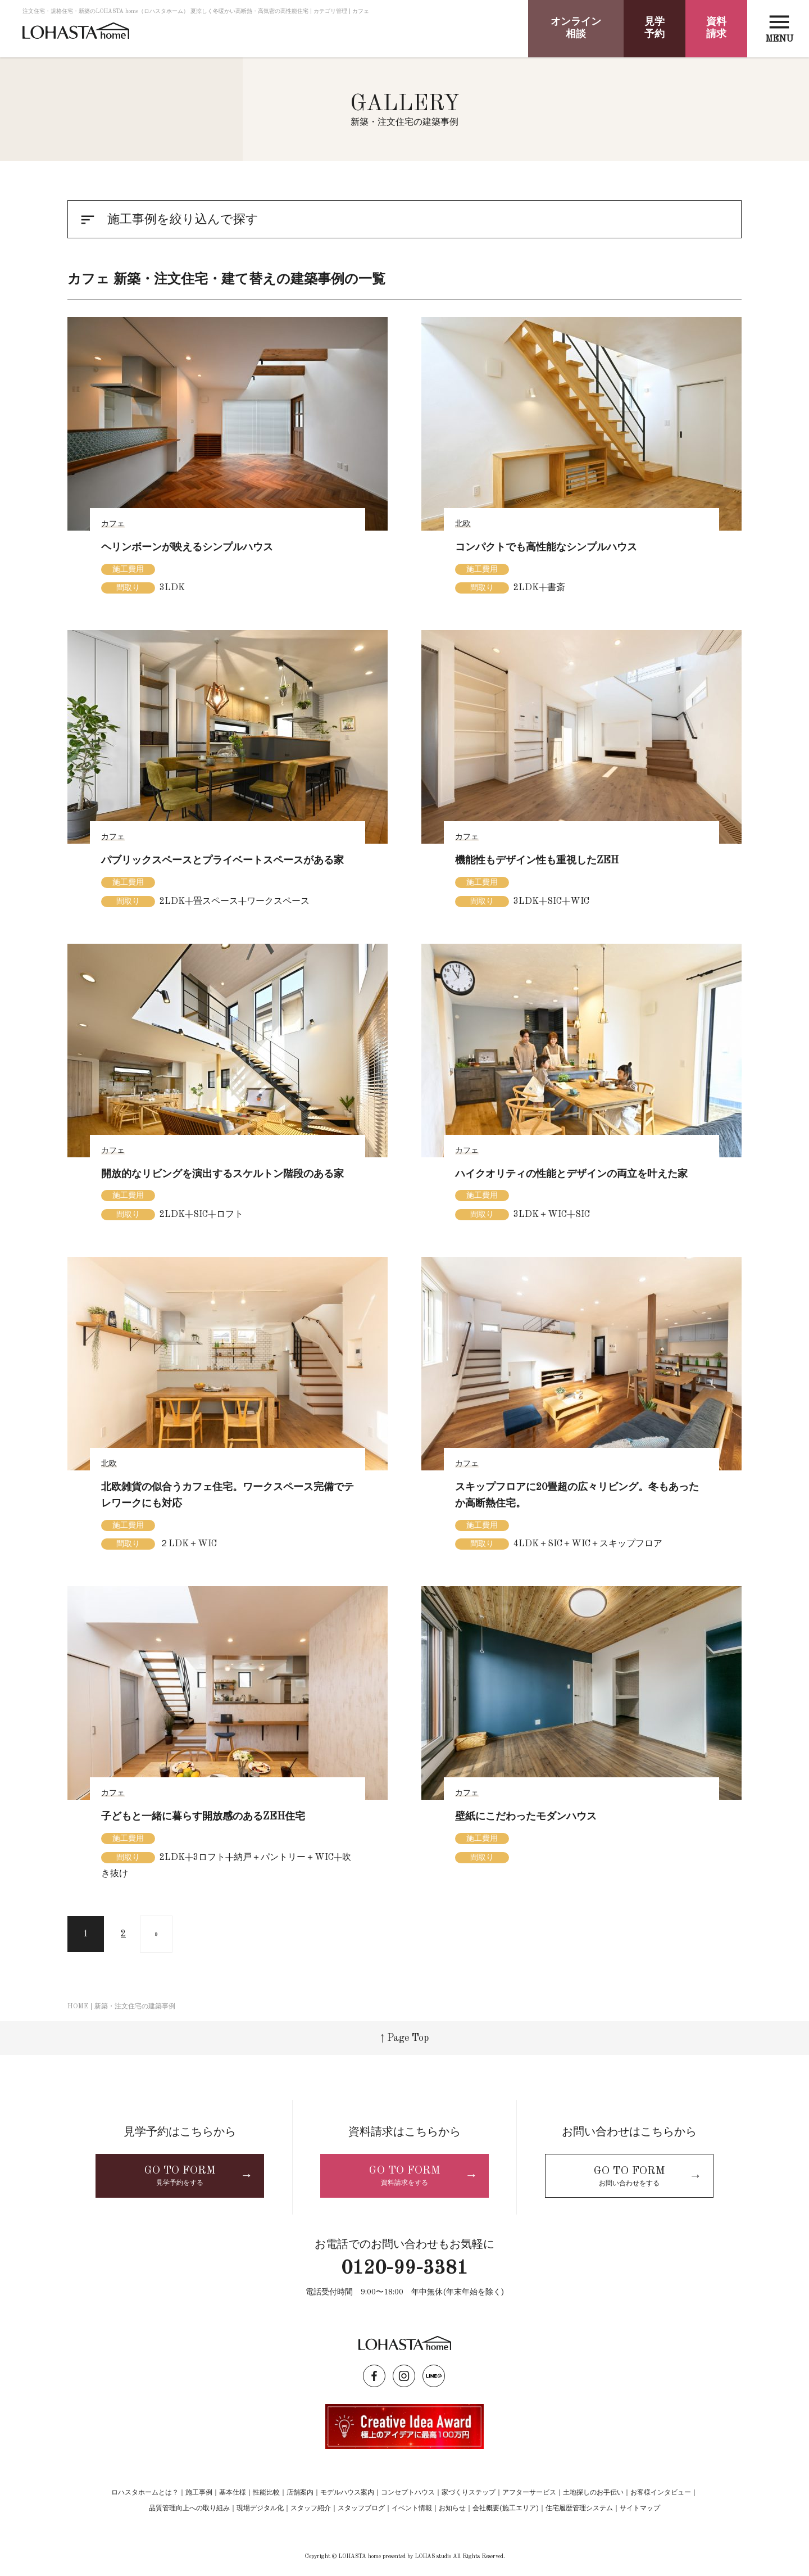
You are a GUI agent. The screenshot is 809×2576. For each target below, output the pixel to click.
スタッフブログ (361, 2508)
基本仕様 (232, 2492)
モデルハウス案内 (347, 2492)
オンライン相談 (576, 28)
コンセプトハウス (408, 2492)
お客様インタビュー (660, 2492)
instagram (404, 2376)
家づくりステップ (469, 2492)
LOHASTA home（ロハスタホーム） (75, 35)
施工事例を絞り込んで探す (168, 219)
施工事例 (198, 2492)
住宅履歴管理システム (579, 2508)
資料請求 (716, 28)
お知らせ (452, 2508)
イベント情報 (412, 2508)
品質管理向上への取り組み (189, 2508)
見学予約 (654, 28)
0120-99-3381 (404, 2268)
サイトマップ (640, 2508)
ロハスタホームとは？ (145, 2492)
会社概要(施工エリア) (505, 2508)
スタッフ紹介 (310, 2508)
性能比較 (266, 2492)
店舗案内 (300, 2492)
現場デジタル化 (260, 2508)
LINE (433, 2376)
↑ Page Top (404, 2038)
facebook (374, 2376)
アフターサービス (529, 2492)
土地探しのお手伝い (593, 2492)
